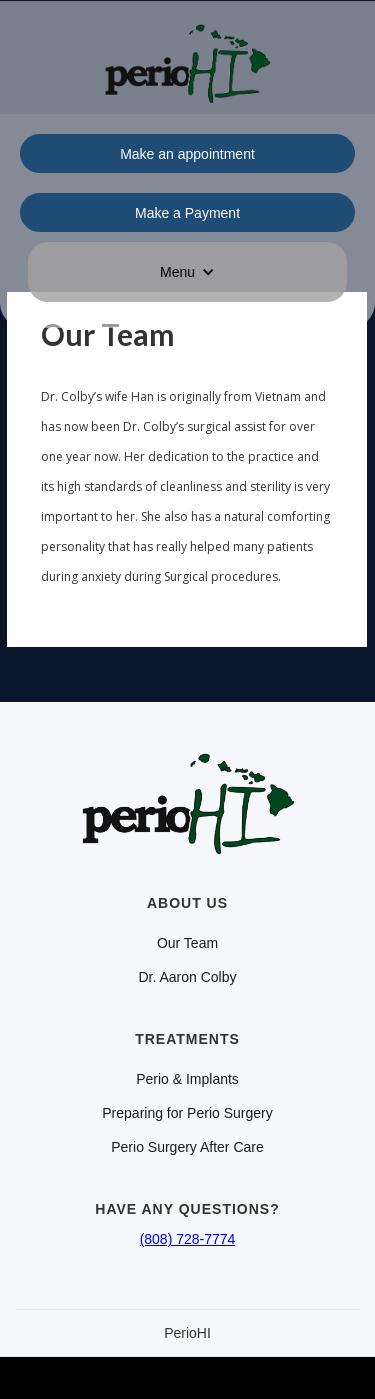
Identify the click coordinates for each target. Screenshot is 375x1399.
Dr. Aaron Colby (187, 977)
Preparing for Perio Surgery (187, 1113)
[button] (187, 272)
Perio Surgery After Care (187, 1147)
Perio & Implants (187, 1079)
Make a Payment (187, 213)
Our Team (187, 943)
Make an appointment (187, 154)
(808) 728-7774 (188, 1239)
